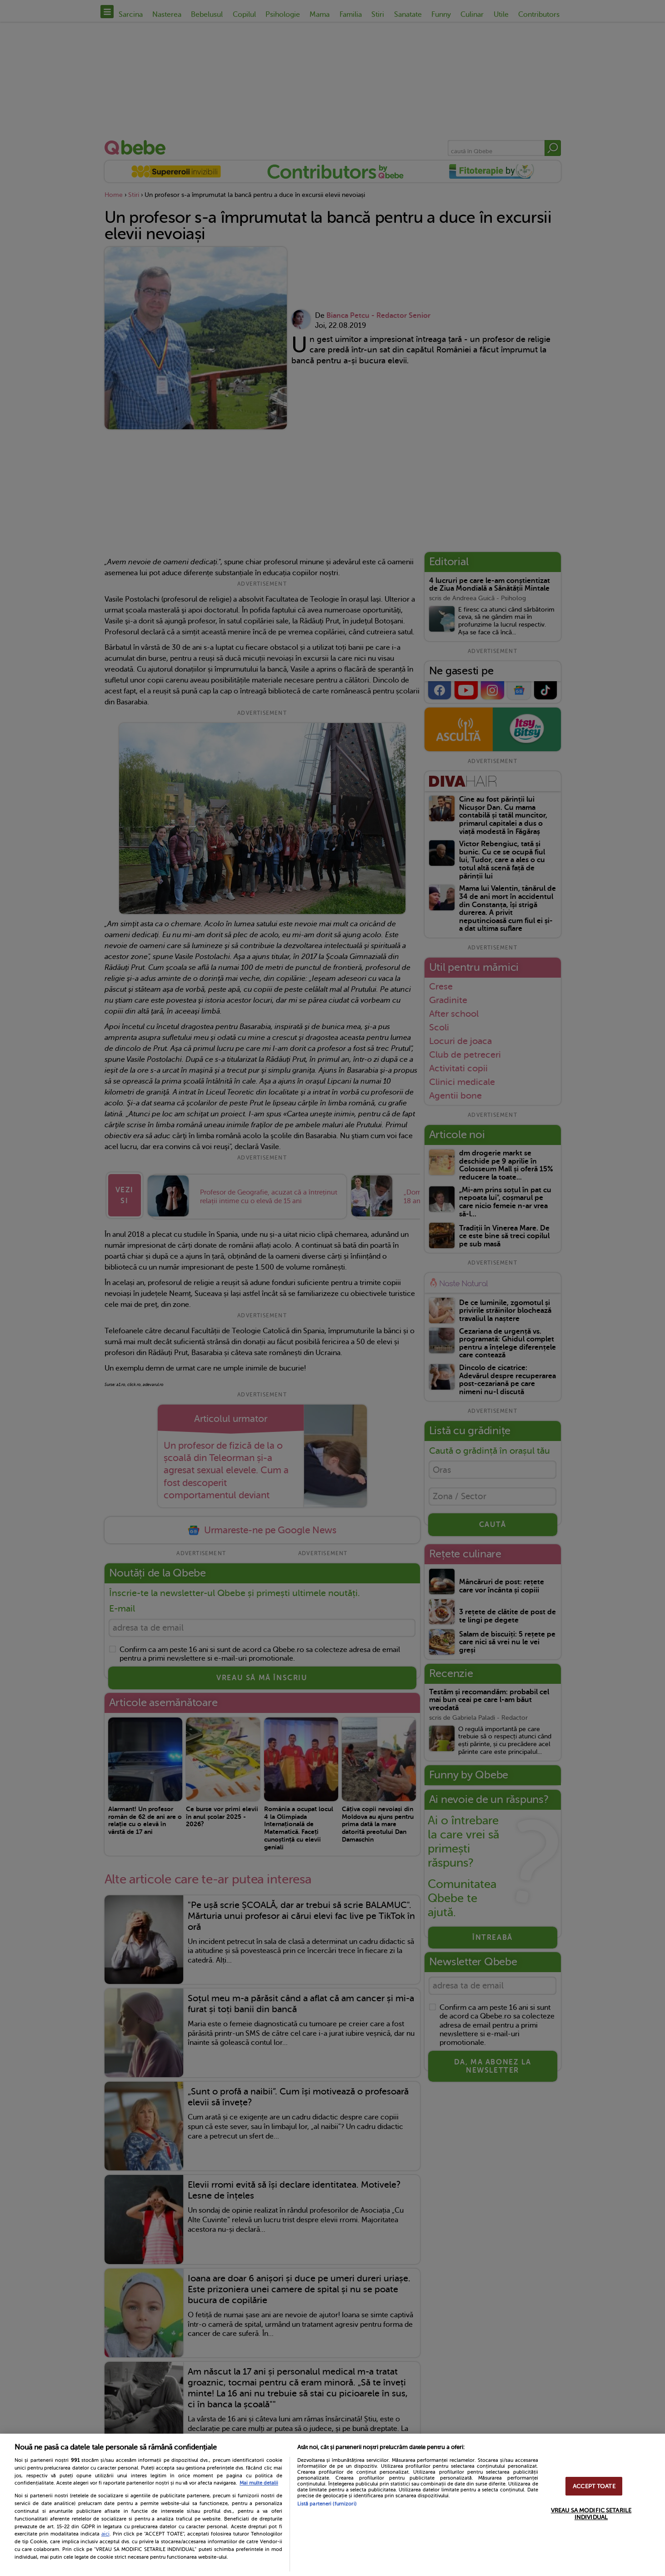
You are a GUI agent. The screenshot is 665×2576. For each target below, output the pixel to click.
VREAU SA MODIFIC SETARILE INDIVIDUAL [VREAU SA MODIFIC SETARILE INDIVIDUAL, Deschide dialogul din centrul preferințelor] (591, 2514)
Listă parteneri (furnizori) (326, 2504)
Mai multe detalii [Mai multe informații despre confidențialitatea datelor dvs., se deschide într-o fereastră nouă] (259, 2483)
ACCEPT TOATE (594, 2486)
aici (105, 2534)
